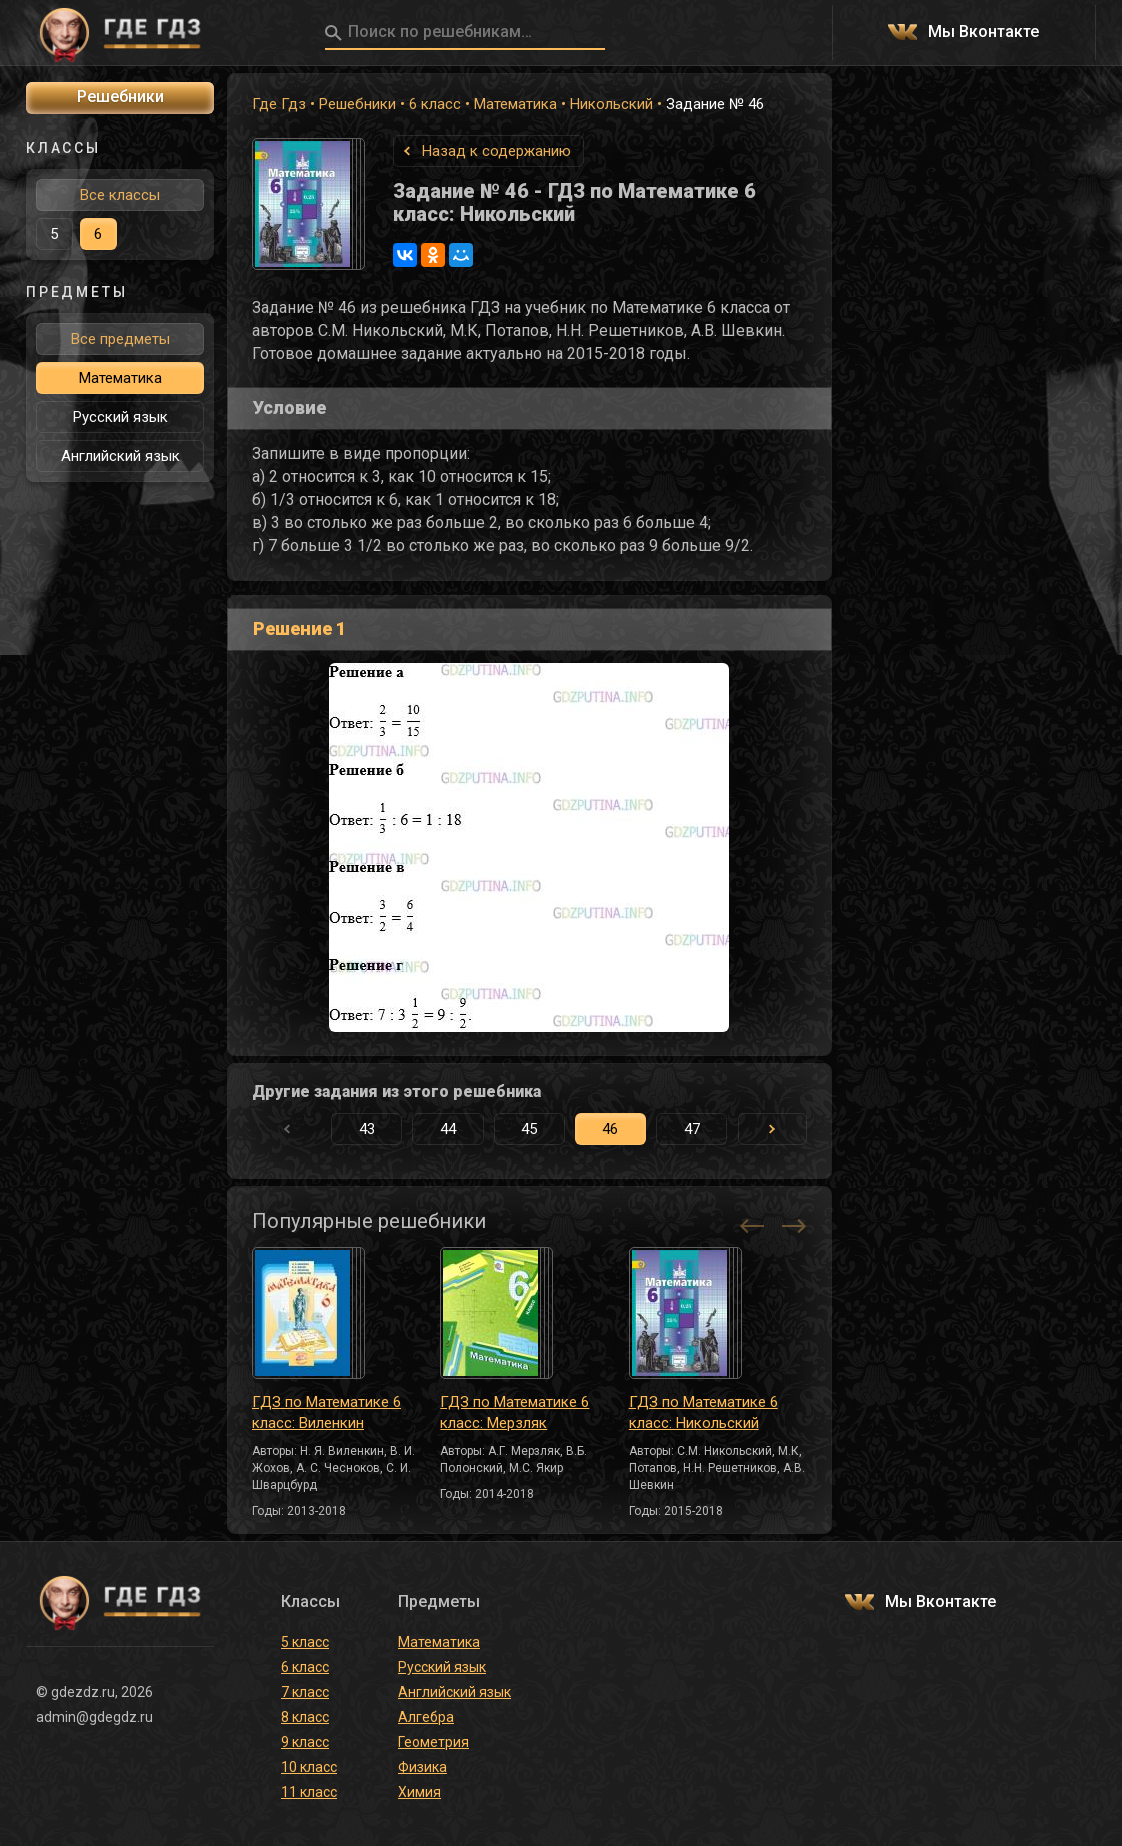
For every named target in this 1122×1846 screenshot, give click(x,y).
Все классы (120, 195)
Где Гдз (279, 104)
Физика (422, 1767)
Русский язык (120, 417)
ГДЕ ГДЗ (120, 33)
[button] (772, 1129)
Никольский (611, 104)
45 (529, 1129)
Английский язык (120, 456)
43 (367, 1129)
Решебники (357, 104)
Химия (419, 1792)
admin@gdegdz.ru (94, 1717)
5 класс (305, 1642)
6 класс (435, 104)
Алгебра (426, 1717)
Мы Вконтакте (983, 32)
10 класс (309, 1767)
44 (448, 1129)
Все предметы (120, 339)
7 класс (305, 1692)
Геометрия (433, 1742)
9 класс (305, 1742)
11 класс (309, 1792)
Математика (515, 104)
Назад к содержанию (496, 151)
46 (610, 1129)
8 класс (305, 1717)
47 (692, 1129)
